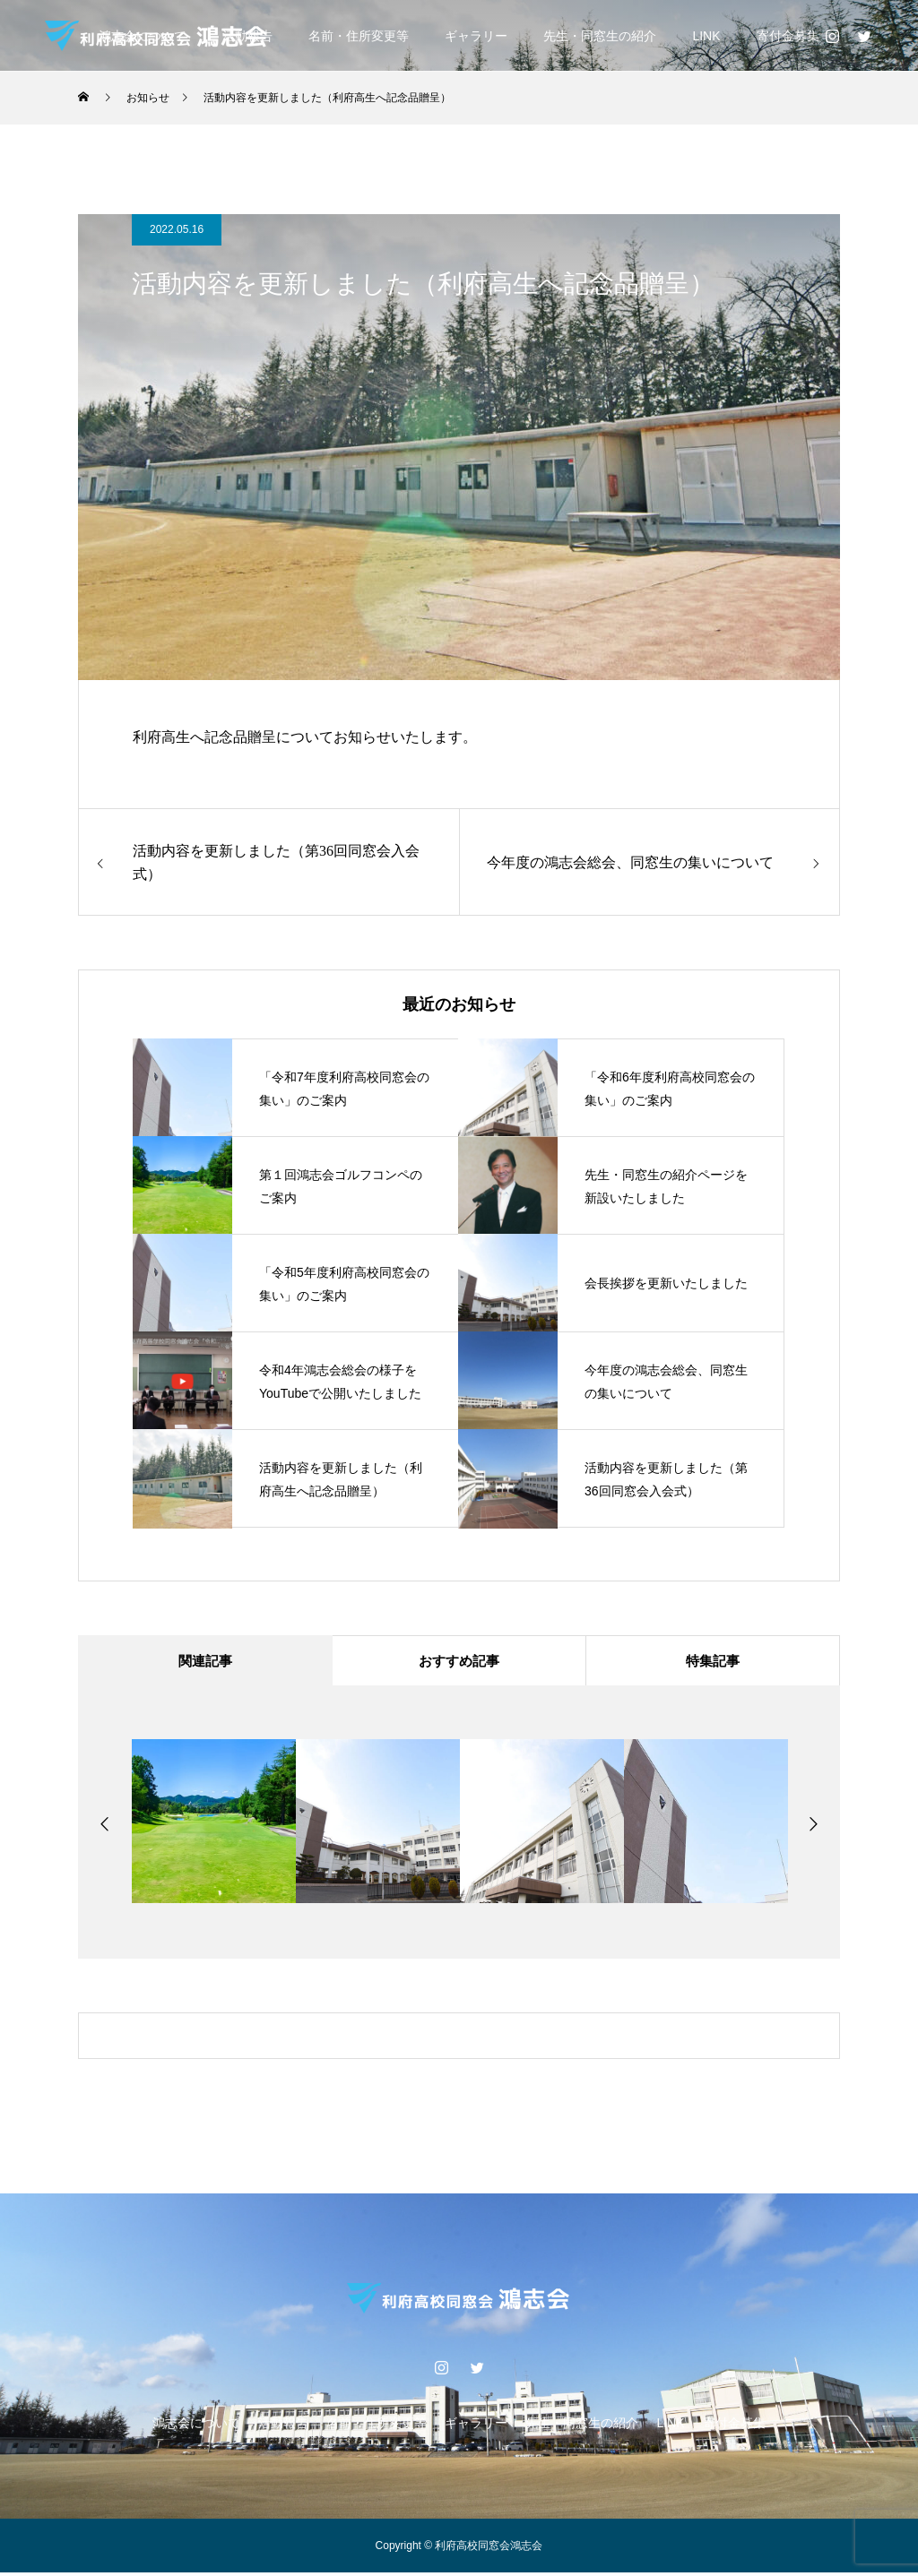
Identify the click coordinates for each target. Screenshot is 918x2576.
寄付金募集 (788, 36)
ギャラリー (476, 36)
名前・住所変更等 (358, 36)
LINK (706, 36)
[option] (214, 1825)
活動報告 (283, 2426)
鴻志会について (196, 2426)
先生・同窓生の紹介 (599, 36)
